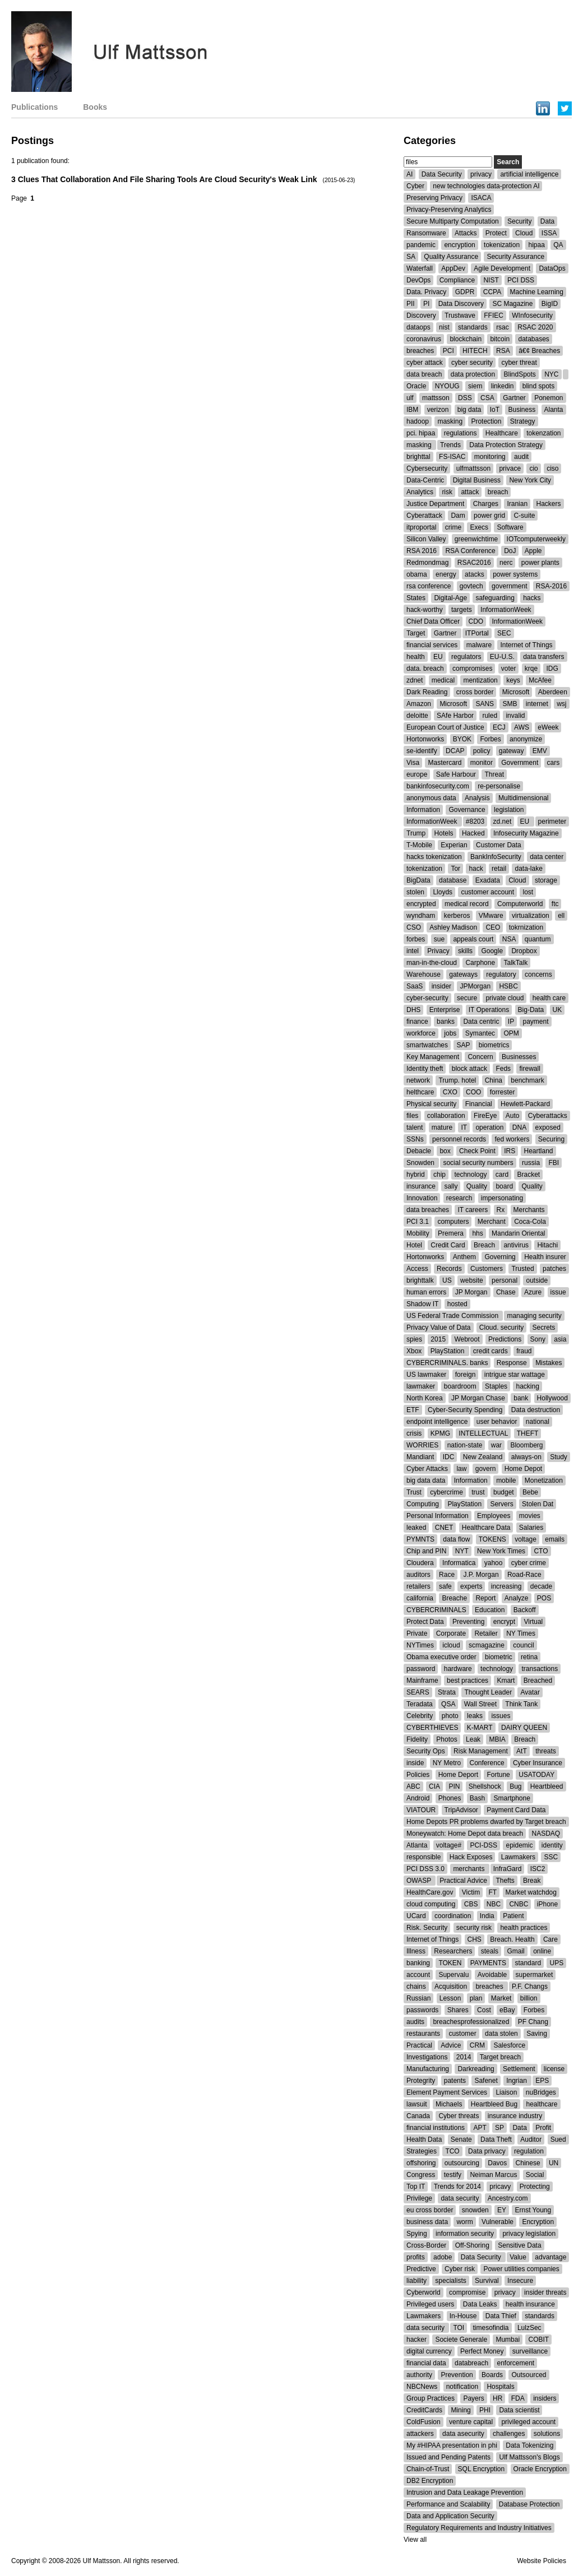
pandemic (421, 245)
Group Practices (430, 2398)
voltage (525, 1539)
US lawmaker (426, 1374)
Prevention (457, 2375)
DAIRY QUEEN (524, 1728)
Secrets (544, 1327)
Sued (558, 2139)
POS (544, 1598)
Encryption (538, 2222)
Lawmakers (518, 1857)
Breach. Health (512, 1939)
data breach (424, 374)
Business (521, 410)
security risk (474, 1928)
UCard (416, 1916)
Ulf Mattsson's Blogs (529, 2457)
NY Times (520, 1633)
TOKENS (492, 1539)
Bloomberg (526, 1445)
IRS (509, 1151)
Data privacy (487, 2151)
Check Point (477, 1151)
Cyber (415, 186)
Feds (503, 1069)
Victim (471, 1892)
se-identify (421, 751)
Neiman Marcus (493, 2175)
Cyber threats (458, 2116)
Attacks (465, 233)
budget (503, 1492)
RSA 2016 (421, 551)
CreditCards (424, 2410)
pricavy (500, 2186)
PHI (485, 2410)
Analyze (517, 1598)
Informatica (458, 1563)
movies (529, 1516)
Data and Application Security (450, 2516)
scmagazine (487, 1645)
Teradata (419, 1704)
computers (453, 1222)
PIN (454, 1786)
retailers (418, 1586)
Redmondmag (427, 563)
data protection (473, 374)
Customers (486, 1269)
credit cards (490, 1351)
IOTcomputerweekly (536, 539)
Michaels (449, 2104)
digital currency (429, 2351)
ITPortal (477, 633)
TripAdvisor (461, 1810)
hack (476, 868)
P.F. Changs (530, 1986)
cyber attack (424, 362)
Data (547, 221)
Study (558, 1457)
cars (553, 763)
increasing (506, 1586)
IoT (494, 410)
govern (485, 1469)
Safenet (485, 2081)
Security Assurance (515, 257)
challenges (509, 2434)
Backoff (524, 1610)
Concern (480, 1057)
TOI (458, 2328)
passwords (422, 2010)
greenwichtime (476, 539)
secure (467, 998)
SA (410, 257)
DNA (519, 1127)
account (418, 1975)
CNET (444, 1527)
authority (419, 2375)
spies (414, 1339)
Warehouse (423, 974)
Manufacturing (427, 2069)
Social (535, 2175)
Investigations (426, 2057)
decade (541, 1586)
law (461, 1469)
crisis (414, 1433)
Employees (493, 1516)
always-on (526, 1457)
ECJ (499, 727)
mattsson (436, 398)
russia (531, 1163)
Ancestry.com (508, 2198)
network (418, 1080)
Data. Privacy (426, 292)
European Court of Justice (445, 727)
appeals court (473, 939)
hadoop (417, 421)
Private (416, 1633)
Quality (476, 1186)
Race (447, 1575)
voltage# (448, 1845)
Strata (447, 1692)
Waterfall (419, 268)
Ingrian (517, 2081)
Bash (477, 1798)
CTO (541, 1551)
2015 (438, 1339)
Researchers (453, 1951)
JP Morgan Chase (478, 1398)
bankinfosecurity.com (437, 786)
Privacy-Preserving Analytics (448, 209)
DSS (465, 398)
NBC (494, 1904)
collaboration (446, 1116)
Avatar (529, 1692)
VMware (491, 916)
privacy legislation (529, 2234)
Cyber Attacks (427, 1469)
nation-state (465, 1445)
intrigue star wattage (514, 1374)
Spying (416, 2234)
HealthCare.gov (429, 1892)
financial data (426, 2363)
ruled (489, 716)
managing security (534, 1316)
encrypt (504, 1622)
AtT (521, 1751)
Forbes (490, 739)
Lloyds (442, 892)
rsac (502, 327)
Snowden (421, 1163)
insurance (421, 1186)
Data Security (442, 174)
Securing (551, 1139)
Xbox (414, 1351)
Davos (497, 2163)
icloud (451, 1645)
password (420, 1669)
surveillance (530, 2351)
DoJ (510, 551)
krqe (531, 668)
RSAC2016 (474, 563)
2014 (463, 2057)
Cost (484, 2010)
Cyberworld (423, 2292)
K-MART (480, 1728)
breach (498, 492)
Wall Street (480, 1704)
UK (557, 1010)
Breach (485, 1245)
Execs (479, 527)
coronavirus (423, 339)
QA (558, 245)
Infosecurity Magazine (526, 833)
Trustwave (460, 315)
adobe (442, 2257)
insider (441, 986)
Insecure (520, 2281)
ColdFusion (423, 2422)
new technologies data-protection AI (486, 186)
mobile (506, 1480)
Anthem (464, 1257)
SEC (504, 633)
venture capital (471, 2422)
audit (521, 457)
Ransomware (426, 233)
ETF (412, 1410)
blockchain (466, 339)
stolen (415, 892)
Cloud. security (501, 1327)
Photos (446, 1739)
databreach (471, 2363)
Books (95, 107)
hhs (477, 1233)
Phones (449, 1798)
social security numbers (478, 1163)
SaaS (414, 986)
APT (479, 2128)
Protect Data (425, 1622)
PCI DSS (520, 280)
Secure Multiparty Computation (452, 221)
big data (469, 410)
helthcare (420, 1092)
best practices (467, 1680)
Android (417, 1798)
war (496, 1445)
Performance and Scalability (448, 2504)
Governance (466, 810)
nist (444, 327)
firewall (529, 1069)
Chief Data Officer (433, 621)
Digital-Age (450, 598)
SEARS (417, 1692)
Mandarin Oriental (518, 1233)
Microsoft (516, 692)
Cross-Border (426, 2245)
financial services (431, 645)
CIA (434, 1786)
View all (415, 2539)
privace (510, 468)
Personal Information (437, 1516)
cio (533, 468)
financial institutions (435, 2128)
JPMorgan (475, 986)
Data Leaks (480, 2304)
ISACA (481, 198)
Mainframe (422, 1680)
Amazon (418, 704)
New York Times (501, 1551)
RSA (503, 351)
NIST (490, 280)
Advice (451, 2045)
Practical (419, 2045)
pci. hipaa (420, 433)
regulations (460, 433)
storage (546, 880)
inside (415, 1763)
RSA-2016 (551, 586)
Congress (420, 2175)
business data (427, 2222)
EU (438, 657)
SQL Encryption (481, 2469)
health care (549, 998)
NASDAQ (545, 1833)
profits (415, 2257)
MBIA (497, 1739)
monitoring (490, 457)
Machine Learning (536, 292)
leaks (475, 1716)
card (502, 1174)
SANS (484, 704)
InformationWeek (505, 610)
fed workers (511, 1139)
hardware (458, 1669)
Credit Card (448, 1245)
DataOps (552, 268)
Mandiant (420, 1457)
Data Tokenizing (529, 2445)
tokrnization (526, 927)
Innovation (421, 1198)
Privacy (438, 951)
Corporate (451, 1633)
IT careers (472, 1210)
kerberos (457, 916)
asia (560, 1339)
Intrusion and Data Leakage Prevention (464, 2492)
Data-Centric (425, 480)
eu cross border (429, 2210)
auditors (418, 1575)
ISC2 (537, 1869)
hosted (457, 1304)
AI (409, 174)
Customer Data (498, 845)
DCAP (455, 751)
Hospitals (500, 2387)
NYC (551, 374)
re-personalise (499, 786)
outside (537, 1280)
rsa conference (428, 586)
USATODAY (536, 1775)
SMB (509, 704)
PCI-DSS (483, 1845)
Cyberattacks (547, 1116)
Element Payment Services (446, 2092)
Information (423, 810)
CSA (487, 398)
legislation (509, 810)
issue (558, 1292)
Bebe (530, 1492)
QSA (448, 1704)
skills (465, 951)
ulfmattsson (473, 468)
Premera (451, 1233)
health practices (523, 1928)
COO (473, 1092)
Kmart (506, 1680)
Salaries (531, 1527)
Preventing (468, 1622)
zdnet (414, 680)
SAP (463, 1045)
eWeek (548, 727)
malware (479, 645)
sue (439, 939)
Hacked (473, 833)
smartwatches (427, 1045)
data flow (456, 1539)
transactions (539, 1669)
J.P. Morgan (480, 1575)
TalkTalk (515, 963)
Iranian (517, 504)
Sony (537, 1339)
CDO (476, 621)
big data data (425, 1480)
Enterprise (444, 1010)
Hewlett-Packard (525, 1104)
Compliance (457, 280)
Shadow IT (422, 1304)
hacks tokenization (434, 857)
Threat (494, 774)
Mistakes (548, 1363)
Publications (34, 107)
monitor (481, 763)
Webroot (466, 1339)
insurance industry (515, 2116)
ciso (552, 468)
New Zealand (483, 1457)
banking (418, 1963)
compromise (467, 2292)
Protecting (535, 2186)
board (504, 1186)
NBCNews (421, 2387)
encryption (459, 245)
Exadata (487, 880)
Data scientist (519, 2410)
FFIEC (493, 315)
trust (477, 1492)
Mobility (417, 1233)
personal (504, 1280)
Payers (473, 2398)
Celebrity (419, 1716)
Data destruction (535, 1410)
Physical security (431, 1104)
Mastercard (444, 763)
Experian (454, 845)
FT (493, 1892)
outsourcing (462, 2163)
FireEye (485, 1116)
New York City (530, 480)
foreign (465, 1374)
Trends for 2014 (457, 2186)
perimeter (552, 821)
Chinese (528, 2163)
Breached (538, 1680)
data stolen (501, 2033)
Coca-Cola (530, 1222)
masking (449, 421)
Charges (485, 504)
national (537, 1422)
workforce (421, 1033)
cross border (475, 692)
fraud (523, 1351)
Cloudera (420, 1563)
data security (460, 2198)
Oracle (416, 386)
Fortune (498, 1775)
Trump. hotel (457, 1080)
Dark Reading (426, 692)
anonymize (526, 739)
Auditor (531, 2139)
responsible (423, 1857)
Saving (536, 2033)
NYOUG (447, 386)
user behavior (496, 1422)
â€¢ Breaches (539, 351)
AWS (521, 727)
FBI (553, 1163)
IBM (412, 410)
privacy (481, 174)
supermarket (534, 1975)
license (554, 2069)
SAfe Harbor (455, 716)
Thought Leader (488, 1692)
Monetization (544, 1480)
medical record (467, 904)
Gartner (514, 398)
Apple (533, 551)
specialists (450, 2281)
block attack (469, 1069)
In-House (463, 2316)
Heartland (538, 1151)
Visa (412, 763)
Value (518, 2257)
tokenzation (543, 433)
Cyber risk (460, 2269)
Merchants (529, 1210)
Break (531, 1881)
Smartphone (511, 1798)
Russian (418, 1998)
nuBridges (541, 2092)
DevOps (418, 280)
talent (414, 1127)
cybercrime (446, 1492)
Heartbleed (546, 1786)
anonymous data (431, 798)
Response (512, 1363)
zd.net (502, 821)
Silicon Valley (426, 539)
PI (426, 304)
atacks (474, 574)
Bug (515, 1786)
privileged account (528, 2422)
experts (471, 1586)
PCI (448, 351)
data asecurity (463, 2434)
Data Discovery (461, 304)
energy (446, 574)
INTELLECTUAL (483, 1433)
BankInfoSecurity (495, 857)
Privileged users (430, 2304)
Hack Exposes (471, 1857)
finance (417, 1021)
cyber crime (528, 1563)
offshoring (421, 2163)
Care (550, 1939)
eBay (507, 2010)
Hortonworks (425, 739)
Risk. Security (426, 1928)
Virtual (533, 1622)
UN (553, 2163)
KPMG (440, 1433)
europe (416, 774)
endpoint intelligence (437, 1422)
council (523, 1645)
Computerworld (520, 904)
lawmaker (420, 1386)
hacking (527, 1386)
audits (415, 2022)
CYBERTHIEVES (432, 1728)
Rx (501, 1210)
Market (501, 1998)
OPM (511, 1033)
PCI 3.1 (417, 1222)
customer (462, 2033)
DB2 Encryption (429, 2481)
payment (535, 1021)
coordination (452, 1916)
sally (450, 1186)
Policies (417, 1775)
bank (520, 1398)
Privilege (419, 2198)
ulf (410, 398)
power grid (489, 515)
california (419, 1598)
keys (513, 680)
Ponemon (548, 398)
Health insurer (545, 1257)
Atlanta (416, 1845)
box (444, 1151)
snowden (475, 2210)
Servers (501, 1504)
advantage (550, 2257)
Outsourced (528, 2375)
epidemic (519, 1845)
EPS (542, 2081)
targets (461, 610)
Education (490, 1610)
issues (500, 1716)
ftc (555, 904)
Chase (506, 1292)
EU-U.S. (502, 657)
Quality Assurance (451, 257)
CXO (450, 1092)
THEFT (528, 1433)
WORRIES (422, 1445)
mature (442, 1127)
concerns (538, 974)
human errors (426, 1292)
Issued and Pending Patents (448, 2457)
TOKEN (449, 1963)
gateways (463, 974)
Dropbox (523, 951)
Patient (513, 1916)
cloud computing (430, 1904)
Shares (458, 2010)
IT (464, 1127)
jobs (450, 1033)
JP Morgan (471, 1292)
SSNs (415, 1139)
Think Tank (521, 1704)
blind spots (538, 386)
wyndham (420, 916)
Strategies (421, 2151)
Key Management (432, 1057)
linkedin (502, 386)
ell (561, 916)
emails (555, 1539)
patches (554, 1269)
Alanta (553, 410)
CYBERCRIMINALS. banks (447, 1363)
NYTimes (420, 1645)
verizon (438, 410)
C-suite (524, 515)
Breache (454, 1598)
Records (449, 1269)
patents (455, 2081)
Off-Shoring (472, 2245)
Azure (533, 1292)
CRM (477, 2045)
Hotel (414, 1245)
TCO (452, 2151)
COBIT (538, 2339)
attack (470, 492)
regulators (466, 657)
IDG (552, 668)
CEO (492, 927)
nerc (505, 563)
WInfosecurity (532, 315)
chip (439, 1174)
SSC (551, 1857)
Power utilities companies (521, 2269)
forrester (502, 1092)
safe (445, 1586)
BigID (550, 304)
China (493, 1080)
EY (501, 2210)
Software (510, 527)
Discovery (421, 315)
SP (499, 2128)
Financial (478, 1104)
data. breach (425, 668)
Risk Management (481, 1751)
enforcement (515, 2363)
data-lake (528, 868)
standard (528, 1963)
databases (533, 339)
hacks (531, 598)
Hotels (444, 833)
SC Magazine (512, 304)
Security (519, 221)
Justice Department (435, 504)
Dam (458, 515)
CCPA (492, 292)
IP (511, 1021)
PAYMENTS (488, 1963)
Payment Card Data (516, 1810)
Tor (455, 868)
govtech (471, 586)
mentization (480, 680)
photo (450, 1716)
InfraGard (507, 1869)
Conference (487, 1763)
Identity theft (424, 1069)
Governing (499, 1257)
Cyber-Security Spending (465, 1410)
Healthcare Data (486, 1527)
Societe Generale (461, 2339)
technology (470, 1174)
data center (546, 857)
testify (452, 2175)
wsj (561, 704)
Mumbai (508, 2339)
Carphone (480, 963)
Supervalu (453, 1975)
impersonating (502, 1198)
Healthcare (501, 433)
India (487, 1916)
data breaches (427, 1210)
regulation (529, 2151)
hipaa (536, 245)
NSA (509, 939)
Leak (473, 1739)
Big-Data (531, 1010)
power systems (515, 574)
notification (462, 2387)
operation (489, 1127)
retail (499, 868)
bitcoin (500, 339)
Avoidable (492, 1975)
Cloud (524, 233)
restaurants (423, 2033)
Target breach (500, 2057)
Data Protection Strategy (506, 445)
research (459, 1198)
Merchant (492, 1222)
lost (527, 892)
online (542, 1951)
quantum (538, 939)
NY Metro (447, 1763)
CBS (471, 1904)
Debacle (418, 1151)
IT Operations (489, 1010)
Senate (461, 2139)
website (471, 1280)
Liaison (506, 2092)
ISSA (549, 233)
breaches (420, 351)
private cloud (504, 998)
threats (545, 1751)
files (412, 1116)
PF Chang (533, 2022)
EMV (540, 751)
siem (475, 386)
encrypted (421, 904)
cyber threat (518, 362)
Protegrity (420, 2081)
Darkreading (475, 2069)
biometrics (494, 1045)
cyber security (472, 362)
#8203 (475, 821)
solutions (547, 2434)
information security (465, 2234)
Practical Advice (463, 1881)
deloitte (417, 716)
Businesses (519, 1057)
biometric (498, 1657)
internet (537, 704)
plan (476, 1998)
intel (412, 951)
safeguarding (494, 598)
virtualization (530, 916)
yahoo (493, 1563)
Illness (415, 1951)
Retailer (485, 1633)
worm (464, 2222)
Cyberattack (424, 515)
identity (552, 1845)
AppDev (453, 268)
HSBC (508, 986)
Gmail (515, 1951)
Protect (496, 233)
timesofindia (491, 2328)
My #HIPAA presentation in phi (451, 2445)
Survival (487, 2281)
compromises (472, 668)
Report (485, 1598)
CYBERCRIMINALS (436, 1610)
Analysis (477, 798)
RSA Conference (470, 551)
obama (416, 574)
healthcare (541, 2104)
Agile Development (502, 268)
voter (508, 668)
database (452, 880)
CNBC (518, 1904)
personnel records (459, 1139)
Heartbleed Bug (494, 2104)
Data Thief (500, 2316)
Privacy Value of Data (438, 1327)
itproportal (421, 527)
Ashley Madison (453, 927)
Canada (418, 2116)
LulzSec (529, 2328)
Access (417, 1269)
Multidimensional (523, 798)
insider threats (545, 2292)
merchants (469, 1869)
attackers (420, 2434)
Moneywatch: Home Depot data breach (464, 1833)
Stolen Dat (537, 1504)
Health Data (424, 2139)
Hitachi (547, 1245)
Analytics (419, 492)
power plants (540, 563)
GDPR (465, 292)
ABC (413, 1786)
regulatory (501, 974)
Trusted (522, 1269)
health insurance (530, 2304)
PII (410, 304)
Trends (450, 445)
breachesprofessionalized (471, 2022)
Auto (513, 1116)
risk (447, 492)
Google (492, 951)
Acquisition (450, 1986)
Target (415, 633)
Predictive (421, 2269)
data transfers (543, 657)
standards (473, 327)
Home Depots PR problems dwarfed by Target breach (486, 1822)
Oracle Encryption (540, 2469)
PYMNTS (420, 1539)
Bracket (528, 1174)
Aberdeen (552, 692)
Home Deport (458, 1775)
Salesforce (509, 2045)
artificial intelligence (529, 174)
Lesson (450, 1998)
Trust (414, 1492)
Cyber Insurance (537, 1763)
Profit (543, 2128)
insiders (544, 2398)
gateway (511, 751)
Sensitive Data (519, 2245)
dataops (418, 327)
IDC (449, 1457)
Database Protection (529, 2504)
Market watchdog (531, 1892)
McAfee (540, 680)
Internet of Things (526, 645)
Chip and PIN (426, 1551)
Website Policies (541, 2561)
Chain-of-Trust (427, 2469)
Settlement (519, 2069)
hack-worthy (424, 610)
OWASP (419, 1881)
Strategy (522, 421)
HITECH (475, 351)
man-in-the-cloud (431, 963)
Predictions (504, 1339)
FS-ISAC (452, 457)
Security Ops (425, 1751)
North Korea (424, 1398)
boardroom (460, 1386)
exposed (548, 1127)
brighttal (418, 457)
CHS (475, 1939)
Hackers (548, 504)
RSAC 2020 (535, 327)
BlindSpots (519, 374)
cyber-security (427, 998)
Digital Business (477, 480)
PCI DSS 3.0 (425, 1869)
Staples (496, 1386)
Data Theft (496, 2139)
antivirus (516, 1245)
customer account (487, 892)
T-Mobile (419, 845)
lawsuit (416, 2104)
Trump (415, 833)
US (447, 1280)
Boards (492, 2375)
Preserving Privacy (434, 198)
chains (416, 1986)
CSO (413, 927)
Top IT (415, 2186)
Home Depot (523, 1469)
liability (416, 2281)
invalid (515, 716)
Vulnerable (497, 2222)
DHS (413, 1010)
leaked (416, 1527)
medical (443, 680)
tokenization (502, 245)
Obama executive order (441, 1657)
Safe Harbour (456, 774)
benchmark (527, 1080)
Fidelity (417, 1739)
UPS (556, 1963)
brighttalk (420, 1280)
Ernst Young (533, 2210)
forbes (415, 939)
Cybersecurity (426, 468)
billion (529, 1998)
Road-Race (524, 1575)
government (509, 586)
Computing (422, 1504)
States (415, 598)
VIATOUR (421, 1810)
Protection (486, 421)
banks (446, 1021)
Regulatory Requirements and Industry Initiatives (479, 2528)
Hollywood (552, 1398)
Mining (460, 2410)
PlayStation (448, 1351)
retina (529, 1657)
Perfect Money (481, 2351)
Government (519, 763)
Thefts (505, 1881)
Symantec (480, 1033)
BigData (418, 880)
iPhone (547, 1904)
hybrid (415, 1174)
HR (497, 2398)
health (415, 657)
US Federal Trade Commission (453, 1316)
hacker (416, 2339)
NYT (462, 1551)
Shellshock (485, 1786)
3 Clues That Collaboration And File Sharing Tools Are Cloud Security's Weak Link (164, 179)
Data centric (481, 1021)
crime (453, 527)
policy (482, 751)
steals (489, 1951)
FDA (518, 2398)
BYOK (462, 739)
